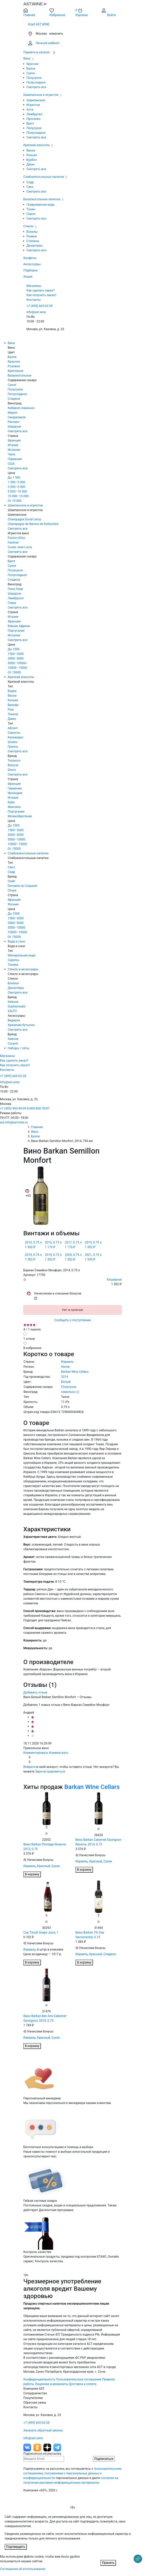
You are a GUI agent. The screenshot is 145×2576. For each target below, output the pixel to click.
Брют (30, 123)
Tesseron (14, 760)
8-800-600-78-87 (38, 1108)
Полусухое (33, 78)
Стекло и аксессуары (23, 969)
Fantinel (13, 542)
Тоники (13, 964)
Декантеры (34, 245)
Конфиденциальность (39, 2379)
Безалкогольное (19, 375)
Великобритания (20, 816)
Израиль (67, 1361)
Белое (30, 68)
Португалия (16, 630)
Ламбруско (34, 114)
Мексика (14, 807)
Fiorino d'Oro (16, 538)
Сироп (30, 214)
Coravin (13, 1043)
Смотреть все (36, 87)
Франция (14, 440)
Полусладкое (36, 82)
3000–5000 (16, 658)
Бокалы (32, 231)
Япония (13, 904)
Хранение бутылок (21, 1025)
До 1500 (13, 649)
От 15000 (14, 672)
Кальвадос (16, 737)
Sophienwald (16, 1006)
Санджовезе (17, 417)
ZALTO (12, 1011)
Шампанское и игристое (25, 505)
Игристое (33, 105)
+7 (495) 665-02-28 (39, 306)
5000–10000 (16, 839)
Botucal (13, 765)
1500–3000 (16, 654)
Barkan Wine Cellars (92, 1786)
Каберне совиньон (21, 408)
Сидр (30, 182)
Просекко (33, 119)
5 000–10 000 (17, 491)
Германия (15, 459)
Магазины (33, 286)
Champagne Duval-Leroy (24, 519)
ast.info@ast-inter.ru (14, 1122)
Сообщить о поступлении (72, 1320)
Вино (11, 343)
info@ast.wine (36, 312)
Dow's (12, 770)
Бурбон (31, 160)
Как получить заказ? (41, 295)
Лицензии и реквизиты (51, 2384)
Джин (30, 164)
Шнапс (13, 742)
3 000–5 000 (16, 487)
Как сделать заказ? (40, 290)
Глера (12, 603)
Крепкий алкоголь (21, 677)
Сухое (30, 73)
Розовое (14, 366)
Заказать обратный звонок (43, 2430)
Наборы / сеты (18, 1048)
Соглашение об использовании (22, 2569)
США (11, 463)
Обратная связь (34, 2402)
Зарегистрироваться (50, 1771)
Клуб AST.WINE (38, 24)
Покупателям (33, 2398)
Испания (14, 450)
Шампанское (35, 100)
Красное (32, 64)
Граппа (13, 746)
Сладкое (14, 399)
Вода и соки (16, 941)
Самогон (14, 733)
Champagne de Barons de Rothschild (33, 524)
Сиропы (13, 960)
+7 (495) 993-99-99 (13, 1108)
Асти (29, 109)
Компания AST (34, 2388)
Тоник (30, 209)
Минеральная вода (21, 955)
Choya (12, 890)
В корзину (32, 1874)
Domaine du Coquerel (22, 886)
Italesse (13, 1002)
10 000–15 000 (18, 496)
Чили (11, 454)
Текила (13, 714)
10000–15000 (17, 668)
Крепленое (15, 371)
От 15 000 (15, 501)
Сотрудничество (35, 2393)
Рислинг (14, 422)
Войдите (29, 1767)
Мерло (12, 412)
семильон (68, 1392)
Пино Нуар (15, 589)
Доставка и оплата (82, 2384)
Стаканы (32, 241)
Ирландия (15, 793)
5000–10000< (17, 663)
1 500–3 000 (16, 482)
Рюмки (31, 236)
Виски (30, 150)
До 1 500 (14, 477)
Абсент (13, 728)
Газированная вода (40, 204)
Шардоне (14, 426)
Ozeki (11, 881)
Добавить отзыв (35, 1692)
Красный (43, 1866)
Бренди (13, 705)
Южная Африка (19, 626)
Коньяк (31, 155)
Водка (12, 691)
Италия (13, 445)
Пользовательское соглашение (78, 2379)
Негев (65, 1367)
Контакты (33, 300)
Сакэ (29, 187)
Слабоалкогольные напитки (28, 853)
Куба (11, 802)
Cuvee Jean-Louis (20, 547)
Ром (11, 709)
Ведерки (14, 1020)
